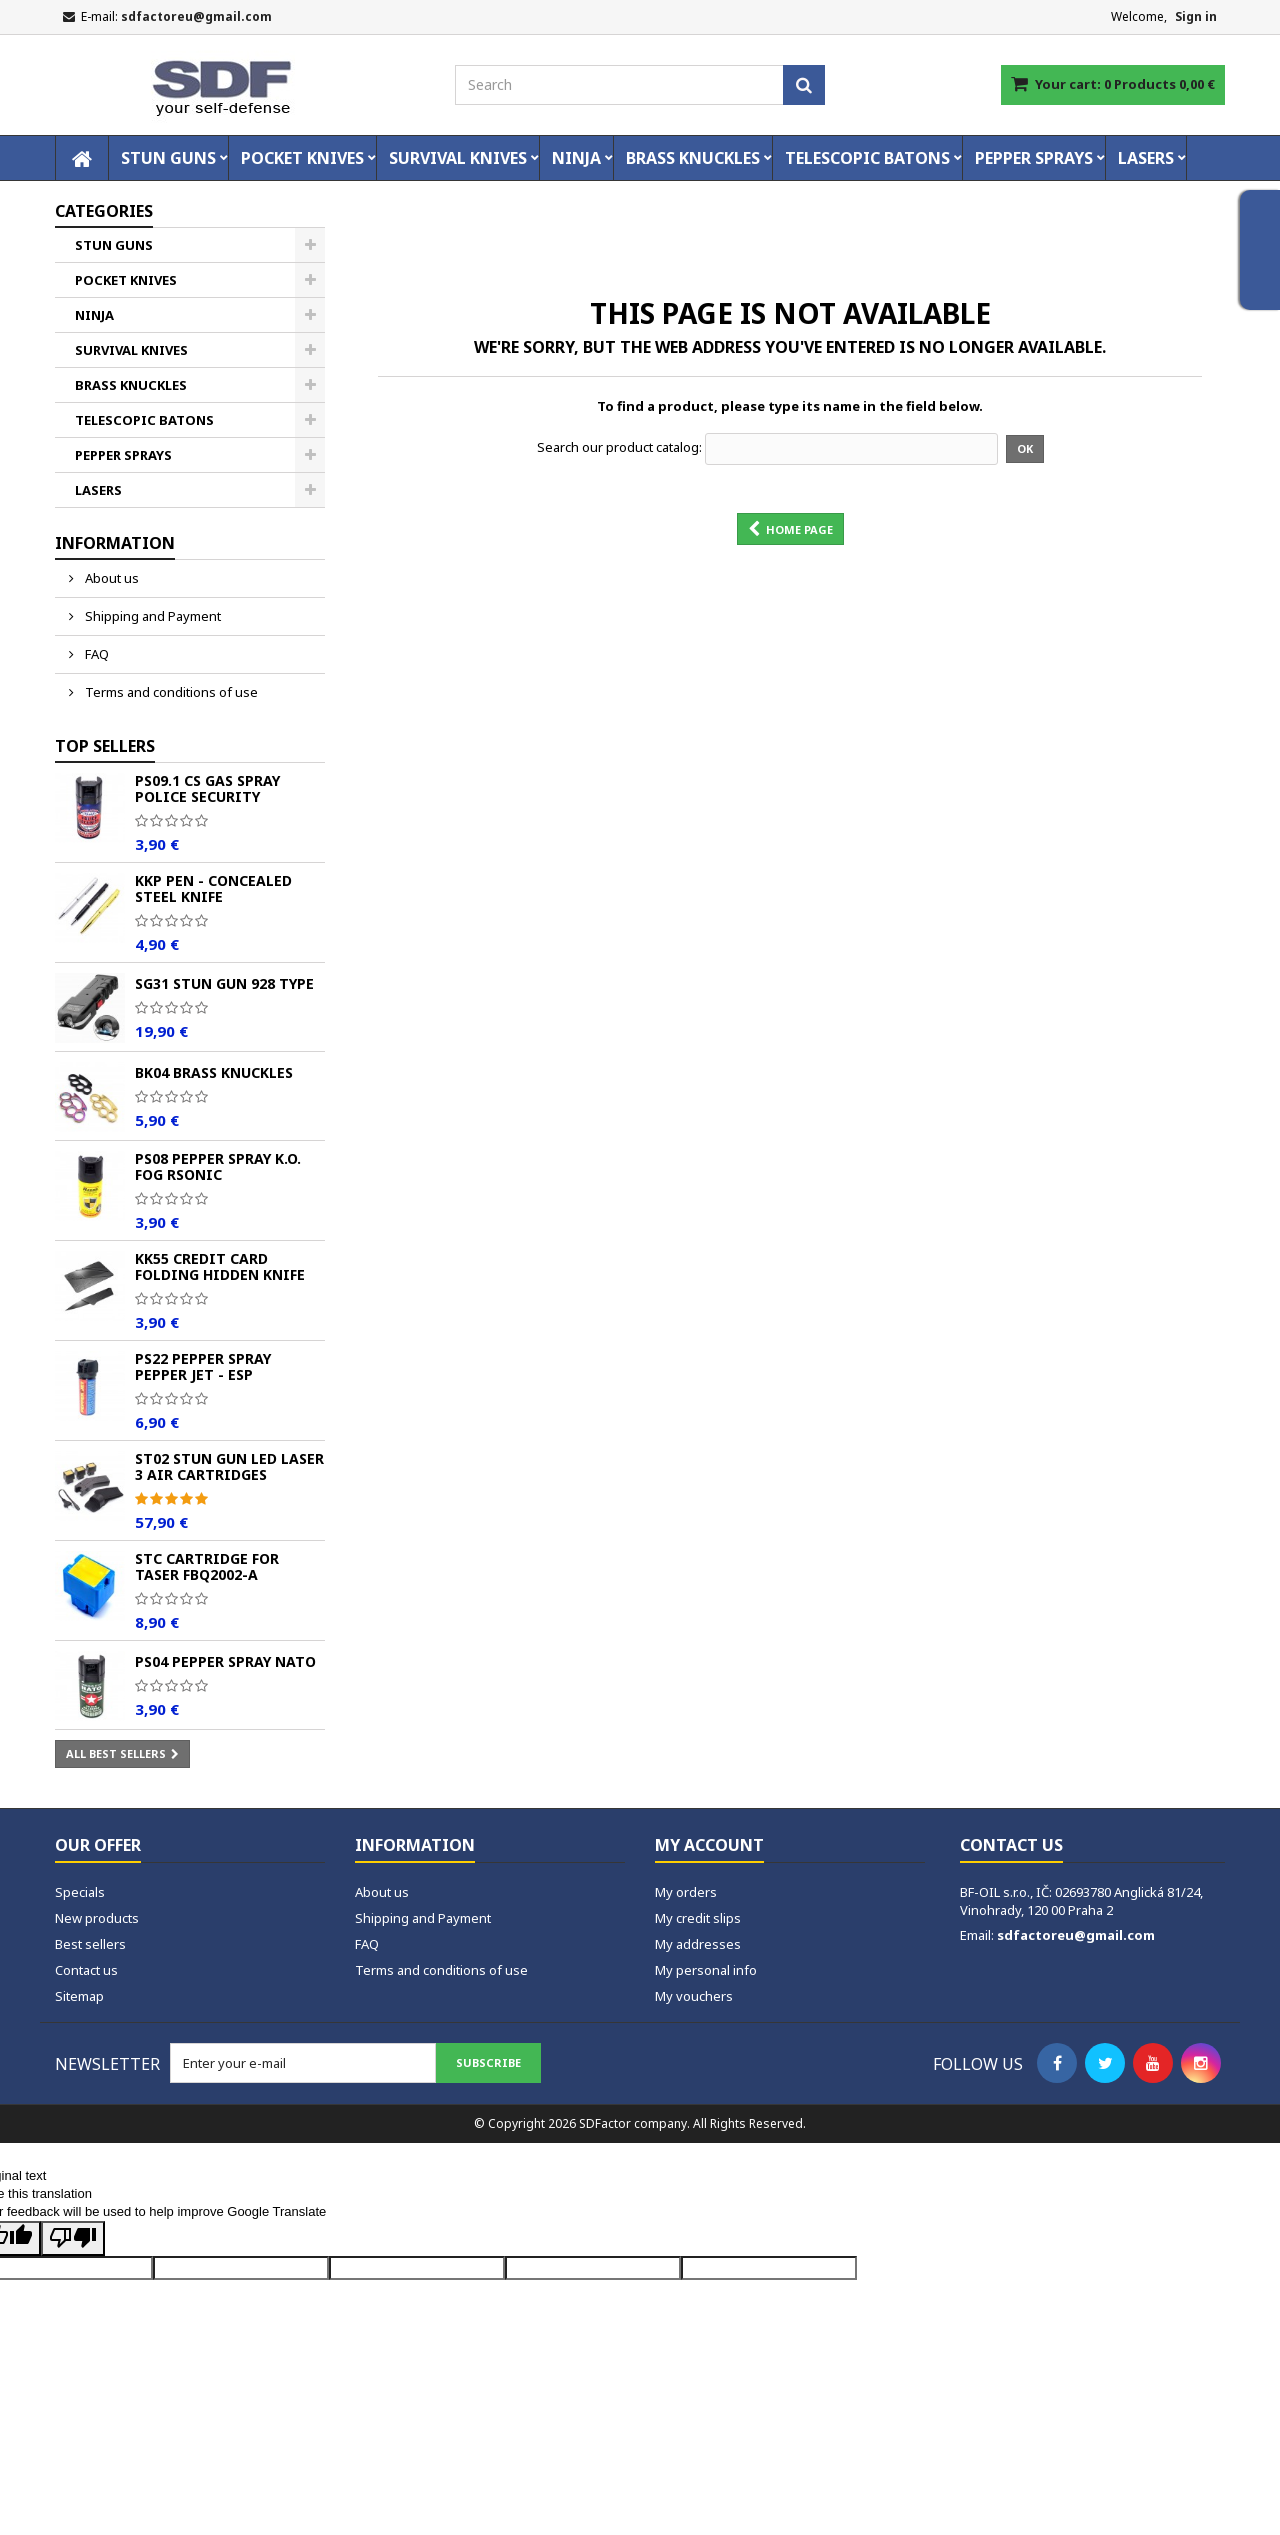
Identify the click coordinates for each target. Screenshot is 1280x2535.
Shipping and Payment (151, 616)
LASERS (1146, 158)
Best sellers (90, 1944)
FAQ (95, 654)
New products (97, 1918)
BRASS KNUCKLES (693, 158)
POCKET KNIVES (302, 158)
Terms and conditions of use (170, 692)
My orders (686, 1892)
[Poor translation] (73, 2238)
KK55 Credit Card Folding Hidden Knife (220, 1266)
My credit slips (698, 1918)
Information (115, 543)
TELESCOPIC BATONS (867, 158)
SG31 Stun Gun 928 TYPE (224, 983)
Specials (80, 1892)
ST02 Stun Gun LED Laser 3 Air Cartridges (229, 1466)
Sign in (1196, 16)
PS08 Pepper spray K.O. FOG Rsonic (218, 1166)
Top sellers (105, 746)
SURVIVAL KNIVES (458, 158)
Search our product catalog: (619, 447)
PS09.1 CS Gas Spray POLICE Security (207, 788)
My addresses (698, 1944)
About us (110, 578)
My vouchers (694, 1996)
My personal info (706, 1970)
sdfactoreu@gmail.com (1076, 1935)
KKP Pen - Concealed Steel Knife (213, 888)
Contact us (86, 1970)
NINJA (576, 158)
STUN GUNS (168, 158)
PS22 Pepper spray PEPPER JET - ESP (203, 1366)
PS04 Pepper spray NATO (225, 1661)
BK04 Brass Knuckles (214, 1072)
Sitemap (79, 1996)
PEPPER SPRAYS (1034, 158)
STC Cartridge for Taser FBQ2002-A (207, 1566)
